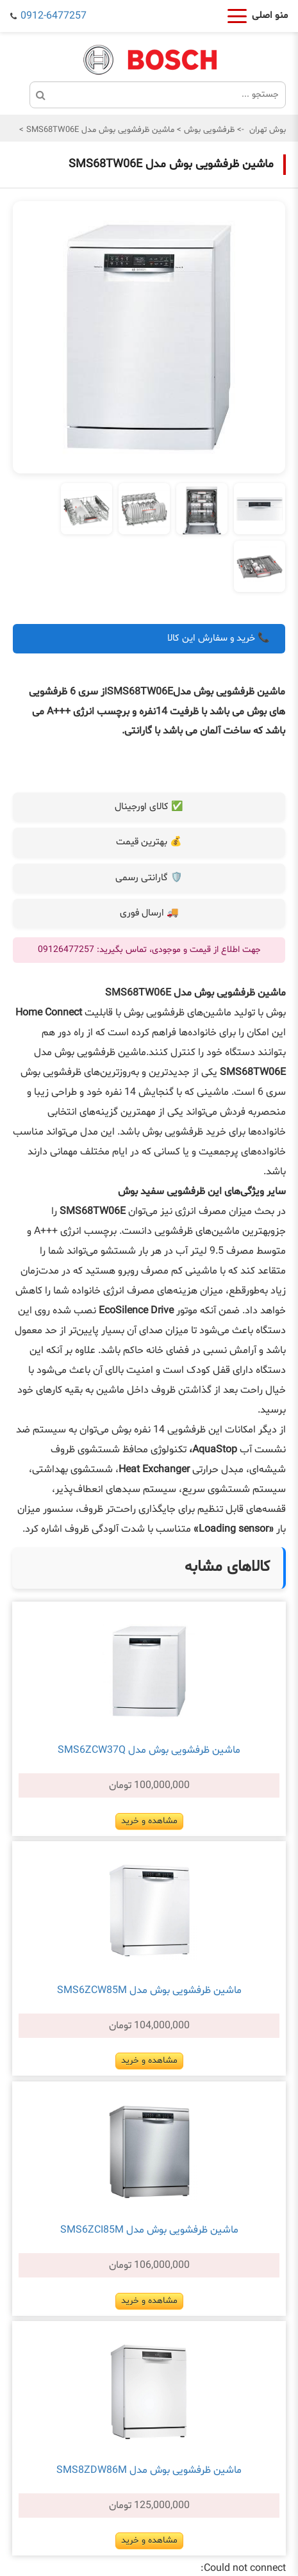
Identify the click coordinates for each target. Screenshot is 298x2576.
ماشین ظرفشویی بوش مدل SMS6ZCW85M (149, 1990)
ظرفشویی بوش (208, 130)
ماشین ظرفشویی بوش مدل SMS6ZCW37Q (149, 1750)
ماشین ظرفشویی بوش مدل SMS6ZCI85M (149, 2230)
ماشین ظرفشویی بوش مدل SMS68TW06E (99, 130)
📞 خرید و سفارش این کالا (218, 638)
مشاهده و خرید (149, 1821)
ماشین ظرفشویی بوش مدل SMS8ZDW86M (149, 2470)
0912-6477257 (54, 16)
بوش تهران (267, 130)
